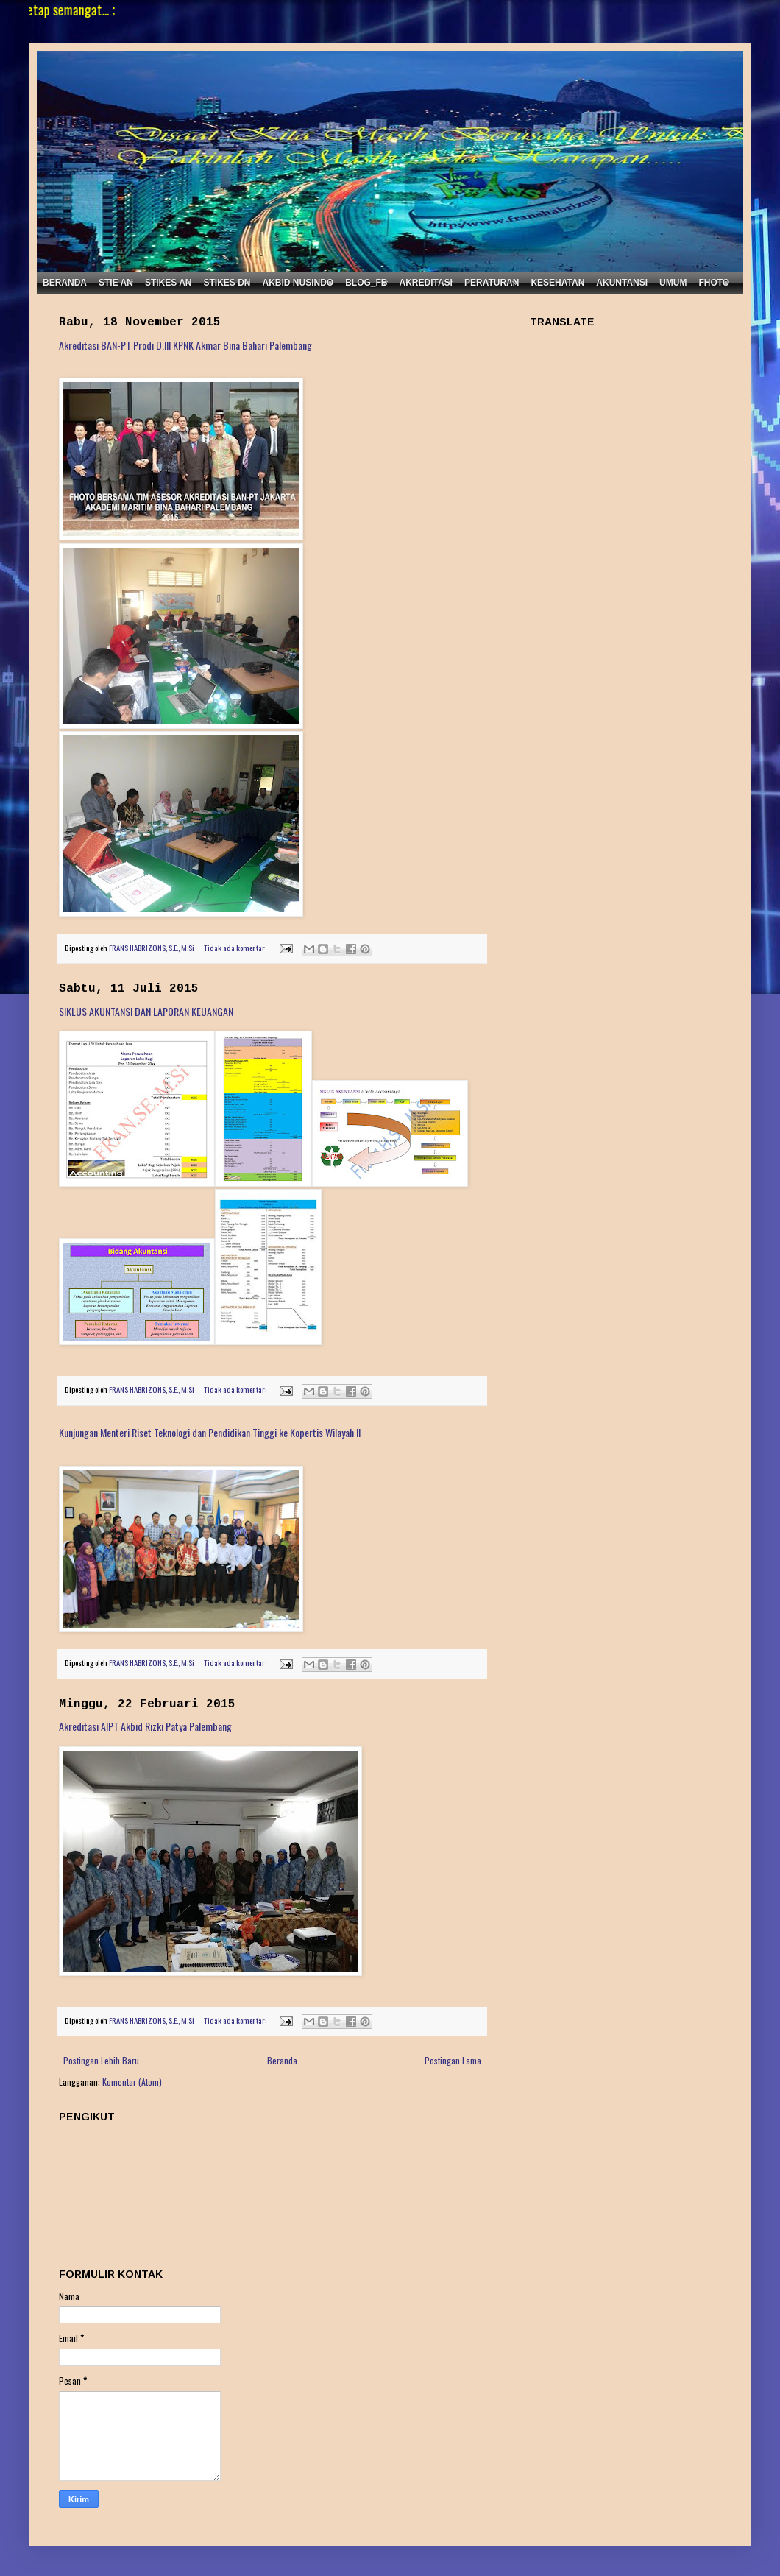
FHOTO (713, 283)
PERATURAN (491, 283)
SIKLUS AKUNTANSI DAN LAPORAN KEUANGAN (146, 1011)
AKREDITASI (426, 283)
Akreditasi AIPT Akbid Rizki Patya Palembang (145, 1726)
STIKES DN (226, 283)
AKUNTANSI (622, 283)
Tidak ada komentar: (236, 947)
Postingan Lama (453, 2060)
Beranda (282, 2060)
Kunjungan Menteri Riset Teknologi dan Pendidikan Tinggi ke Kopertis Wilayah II (210, 1432)
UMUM (673, 283)
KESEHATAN (557, 283)
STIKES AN (168, 283)
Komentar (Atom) (132, 2081)
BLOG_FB (366, 283)
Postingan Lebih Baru (101, 2060)
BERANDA (65, 283)
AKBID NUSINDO (297, 283)
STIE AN (116, 283)
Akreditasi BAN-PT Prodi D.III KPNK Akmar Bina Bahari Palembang (185, 345)
